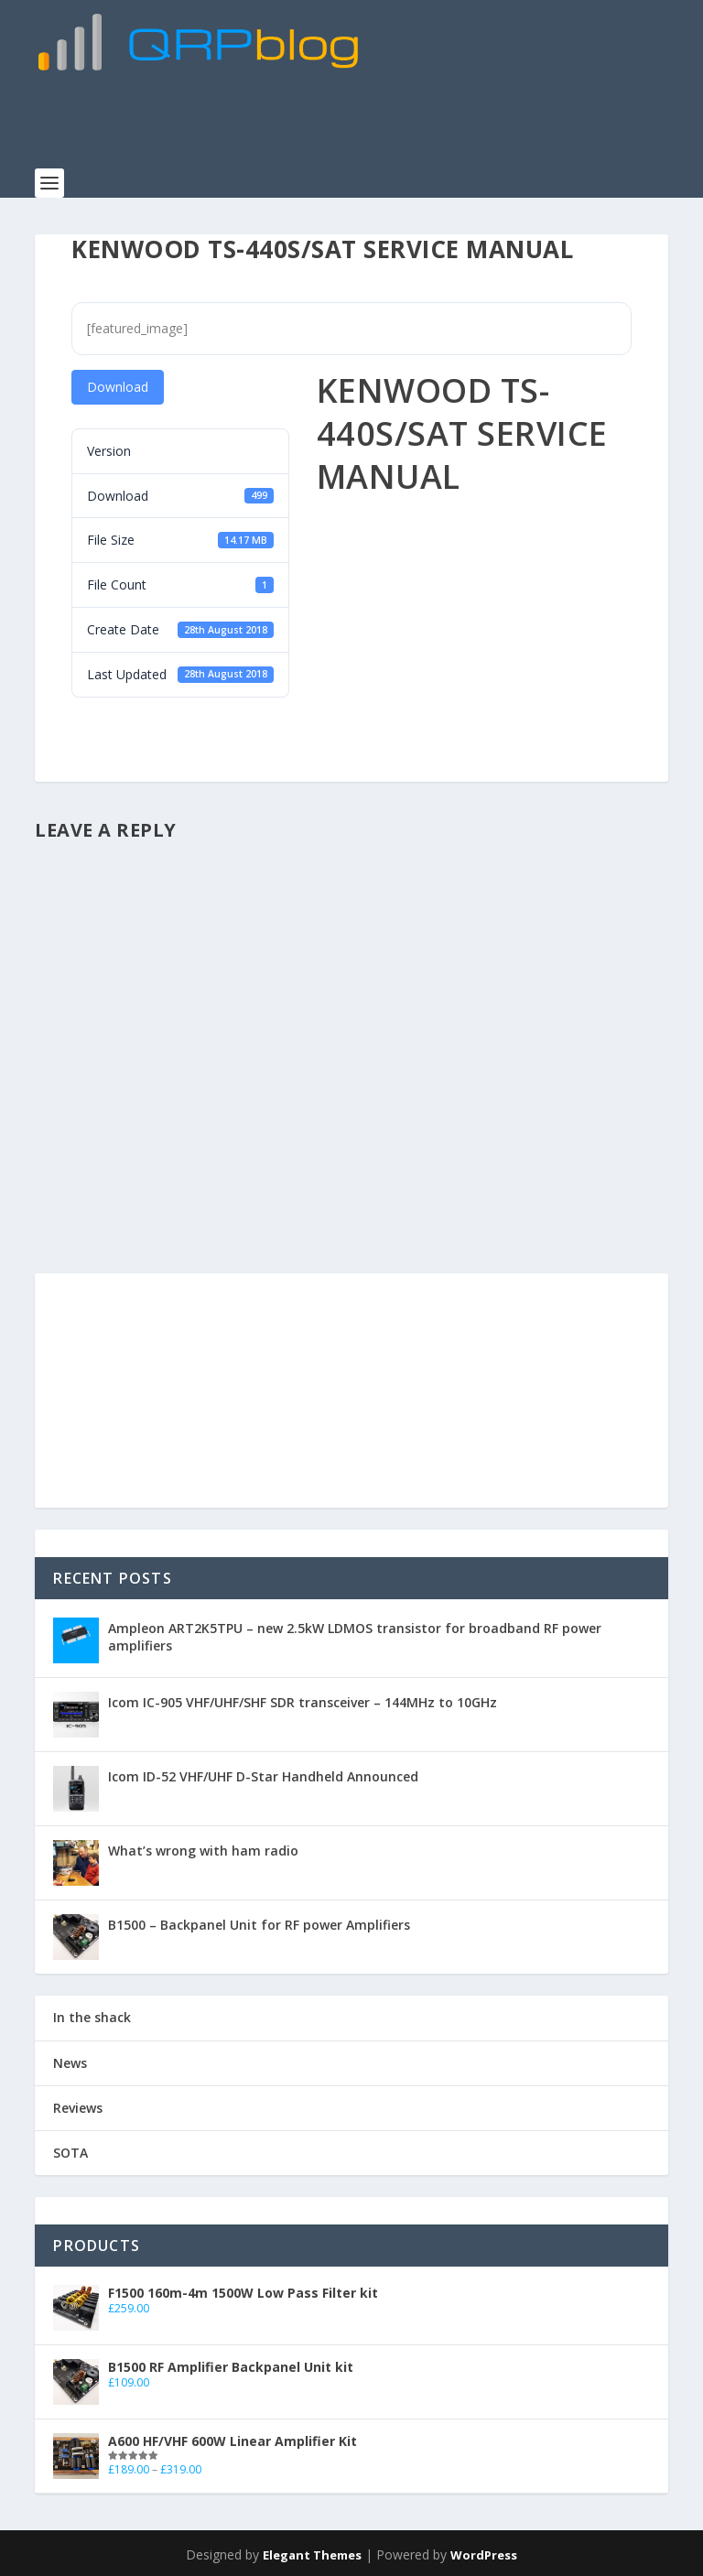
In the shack (92, 2013)
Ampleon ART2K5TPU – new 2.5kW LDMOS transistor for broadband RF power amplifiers (354, 1633)
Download (117, 383)
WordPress (483, 2551)
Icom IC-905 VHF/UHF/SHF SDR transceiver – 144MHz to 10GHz (302, 1698)
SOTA (70, 2149)
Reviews (78, 2103)
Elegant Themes (312, 2551)
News (70, 2058)
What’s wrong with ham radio (203, 1847)
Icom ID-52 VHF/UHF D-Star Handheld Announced (263, 1772)
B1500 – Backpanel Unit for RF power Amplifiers (259, 1921)
